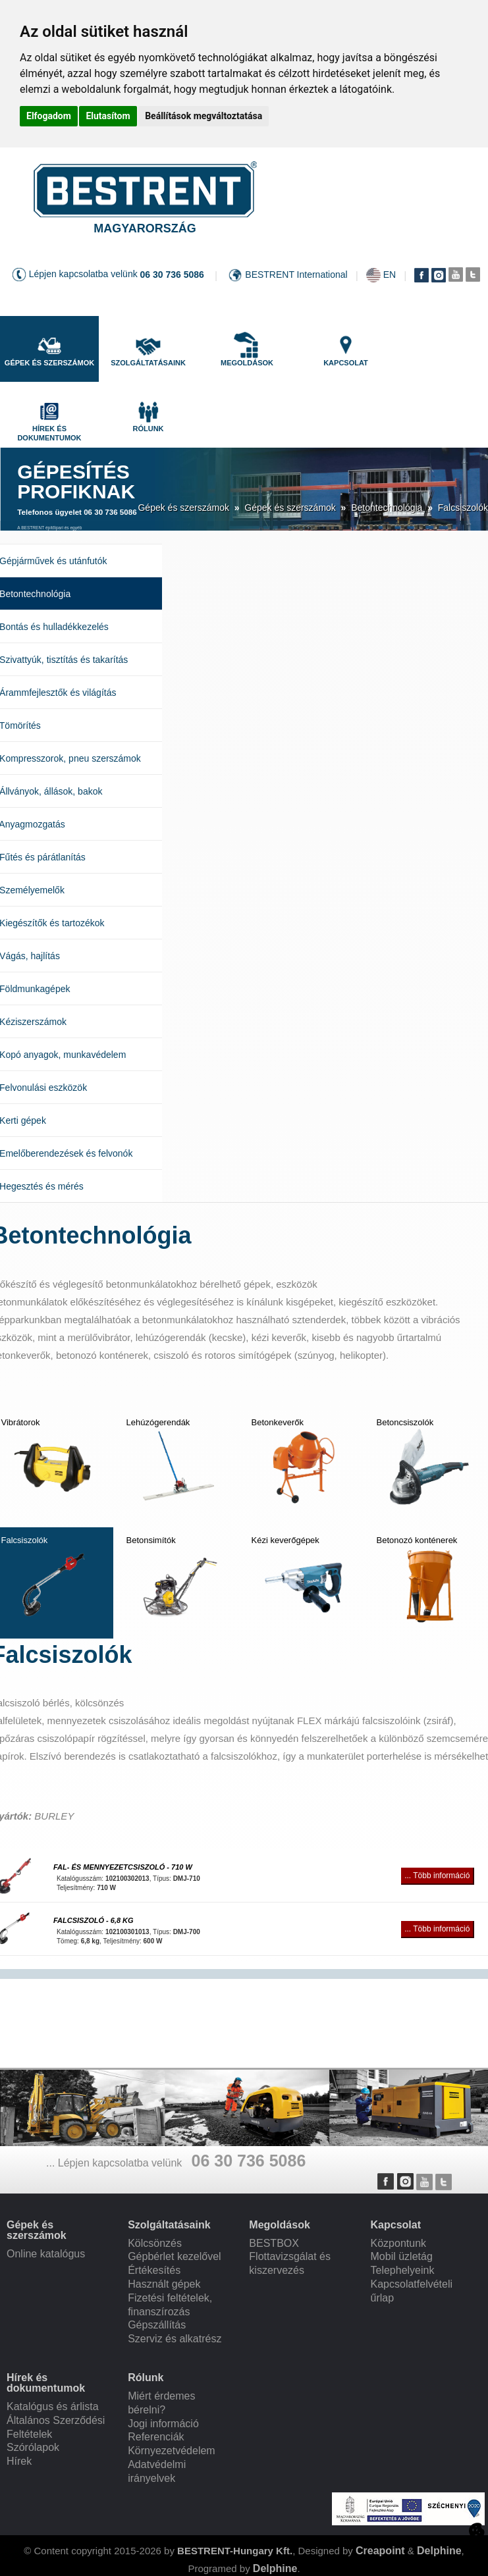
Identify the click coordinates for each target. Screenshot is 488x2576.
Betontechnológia (386, 507)
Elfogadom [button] (48, 116)
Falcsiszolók (463, 507)
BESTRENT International (296, 274)
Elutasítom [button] (108, 116)
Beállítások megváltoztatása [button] (203, 116)
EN (389, 274)
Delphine (439, 2550)
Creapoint (380, 2550)
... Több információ (437, 1875)
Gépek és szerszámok (183, 507)
